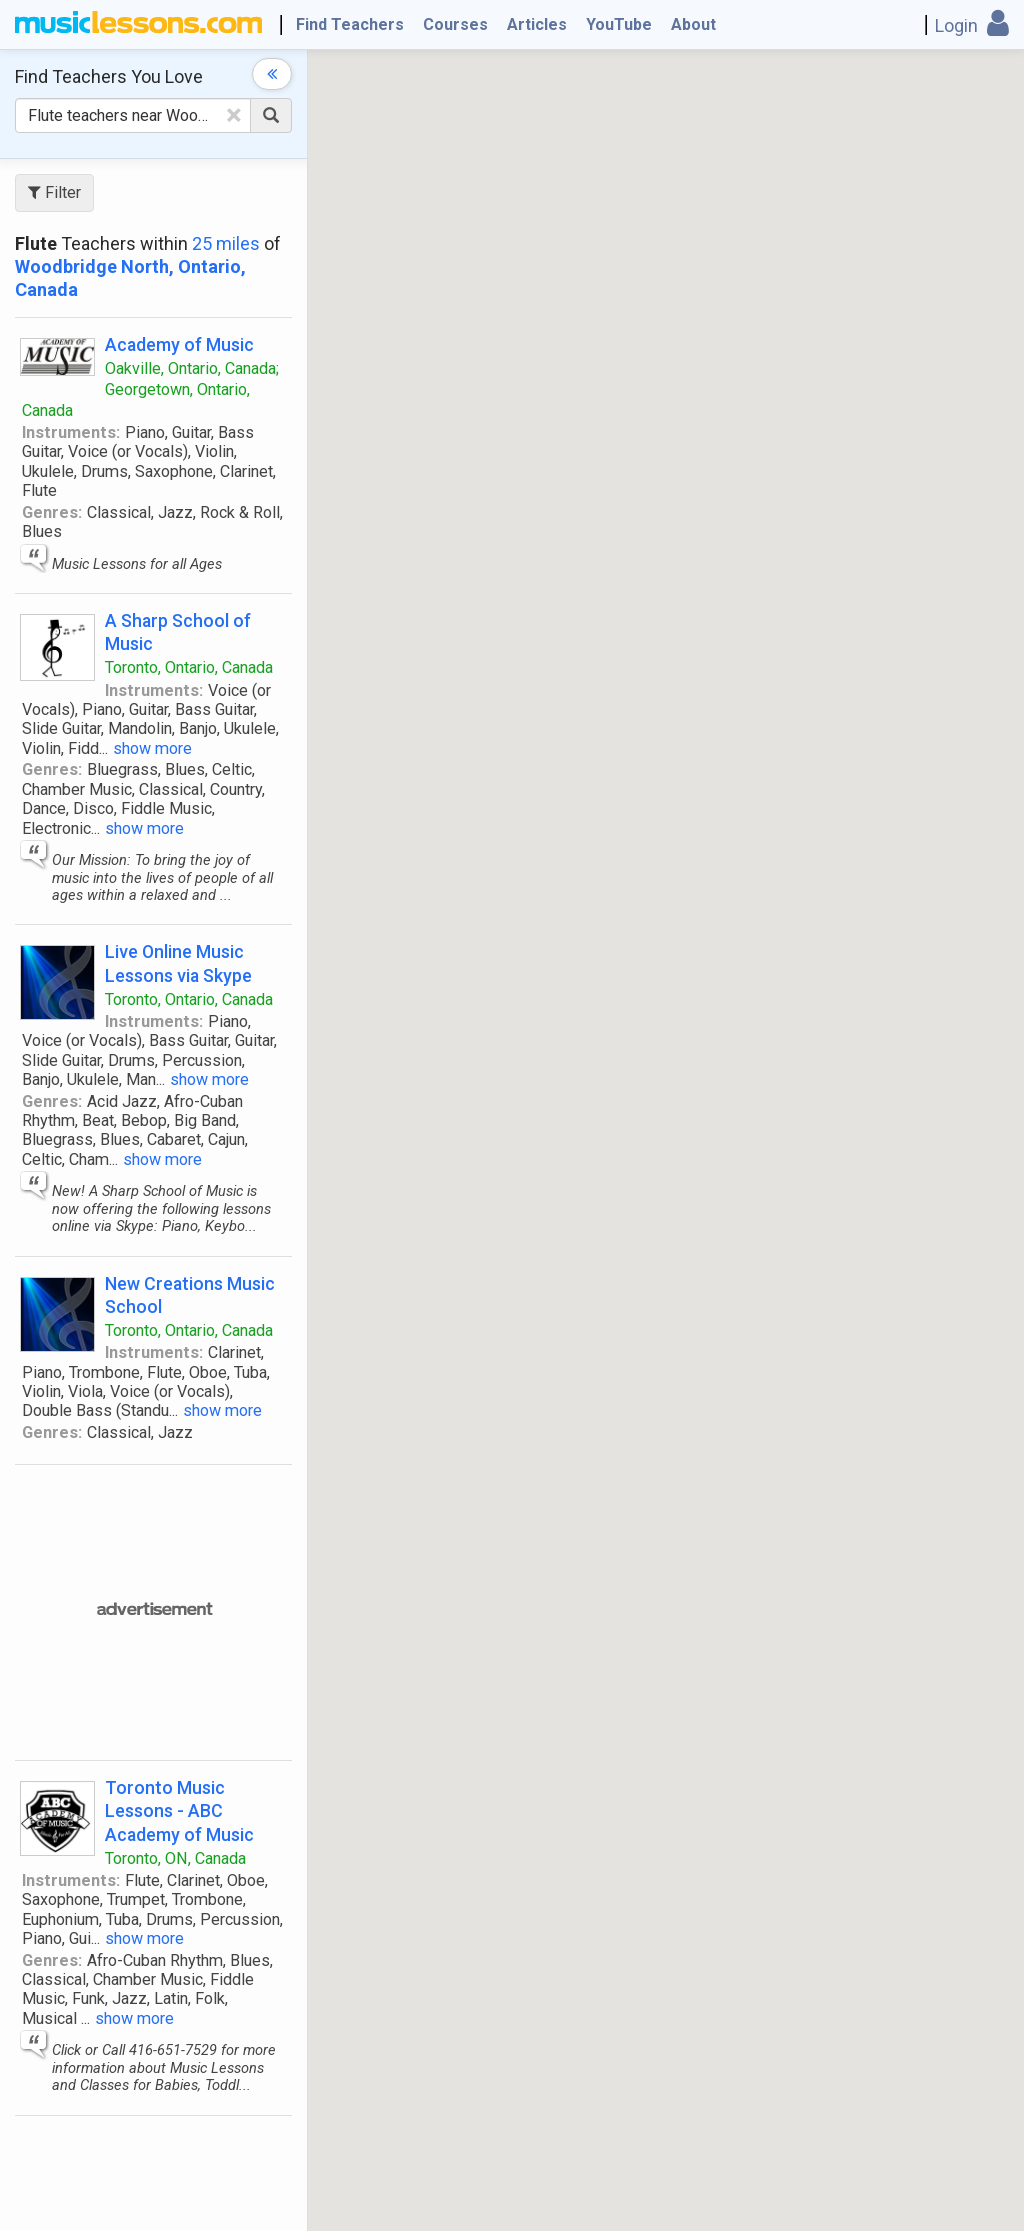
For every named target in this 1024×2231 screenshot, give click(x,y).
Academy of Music (179, 344)
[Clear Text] (234, 115)
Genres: (52, 512)
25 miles (226, 243)
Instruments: (71, 432)
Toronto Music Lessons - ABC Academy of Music (179, 1810)
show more (152, 748)
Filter (54, 192)
